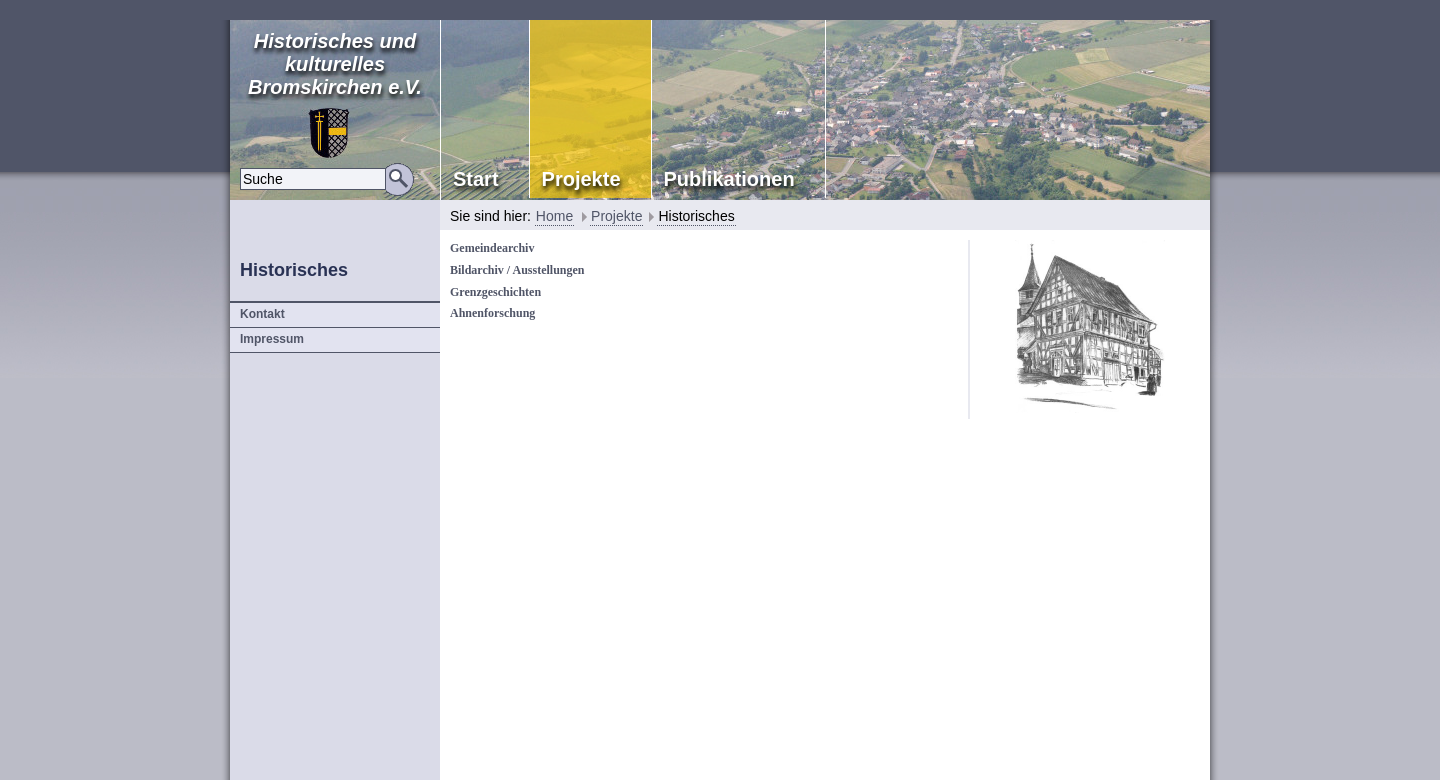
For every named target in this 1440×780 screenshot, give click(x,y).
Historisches (696, 216)
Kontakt (262, 314)
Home (554, 216)
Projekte (616, 216)
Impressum (272, 339)
